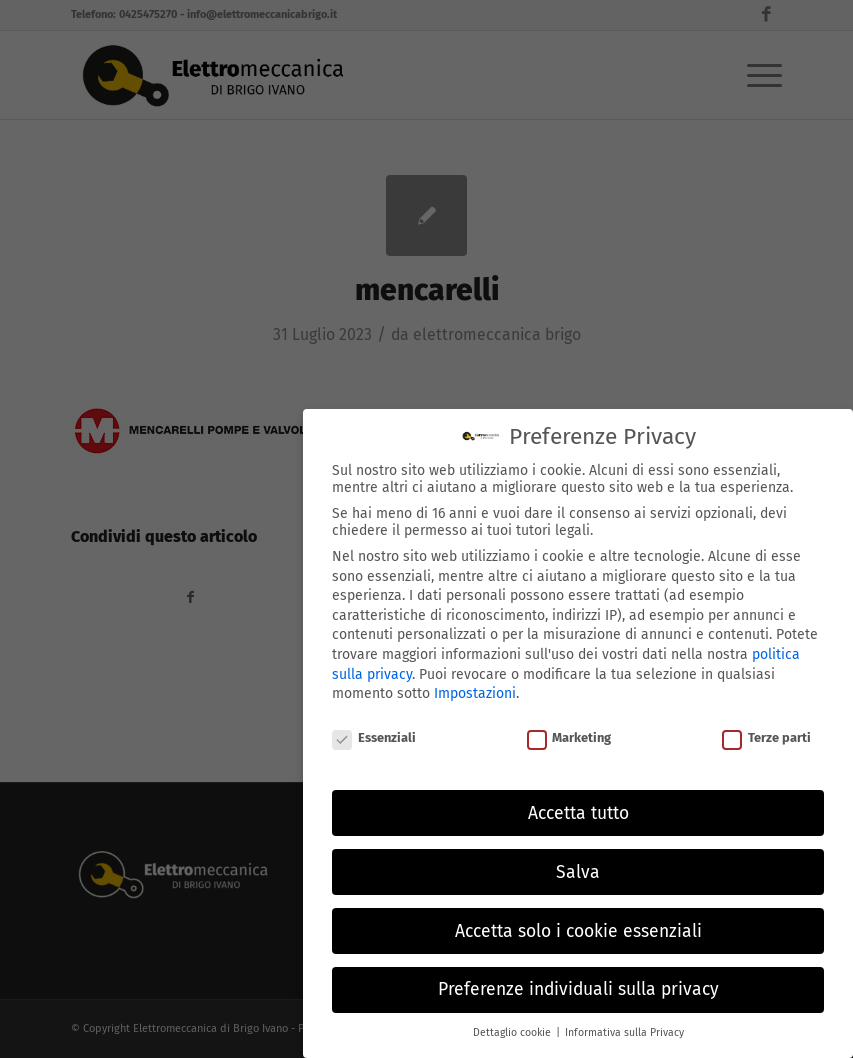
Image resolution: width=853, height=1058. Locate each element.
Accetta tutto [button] (578, 807)
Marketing (569, 732)
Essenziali (374, 732)
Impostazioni (475, 688)
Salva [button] (578, 866)
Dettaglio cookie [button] (513, 1027)
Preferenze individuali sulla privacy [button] (578, 984)
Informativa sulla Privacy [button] (624, 1027)
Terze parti (766, 732)
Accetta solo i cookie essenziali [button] (578, 925)
